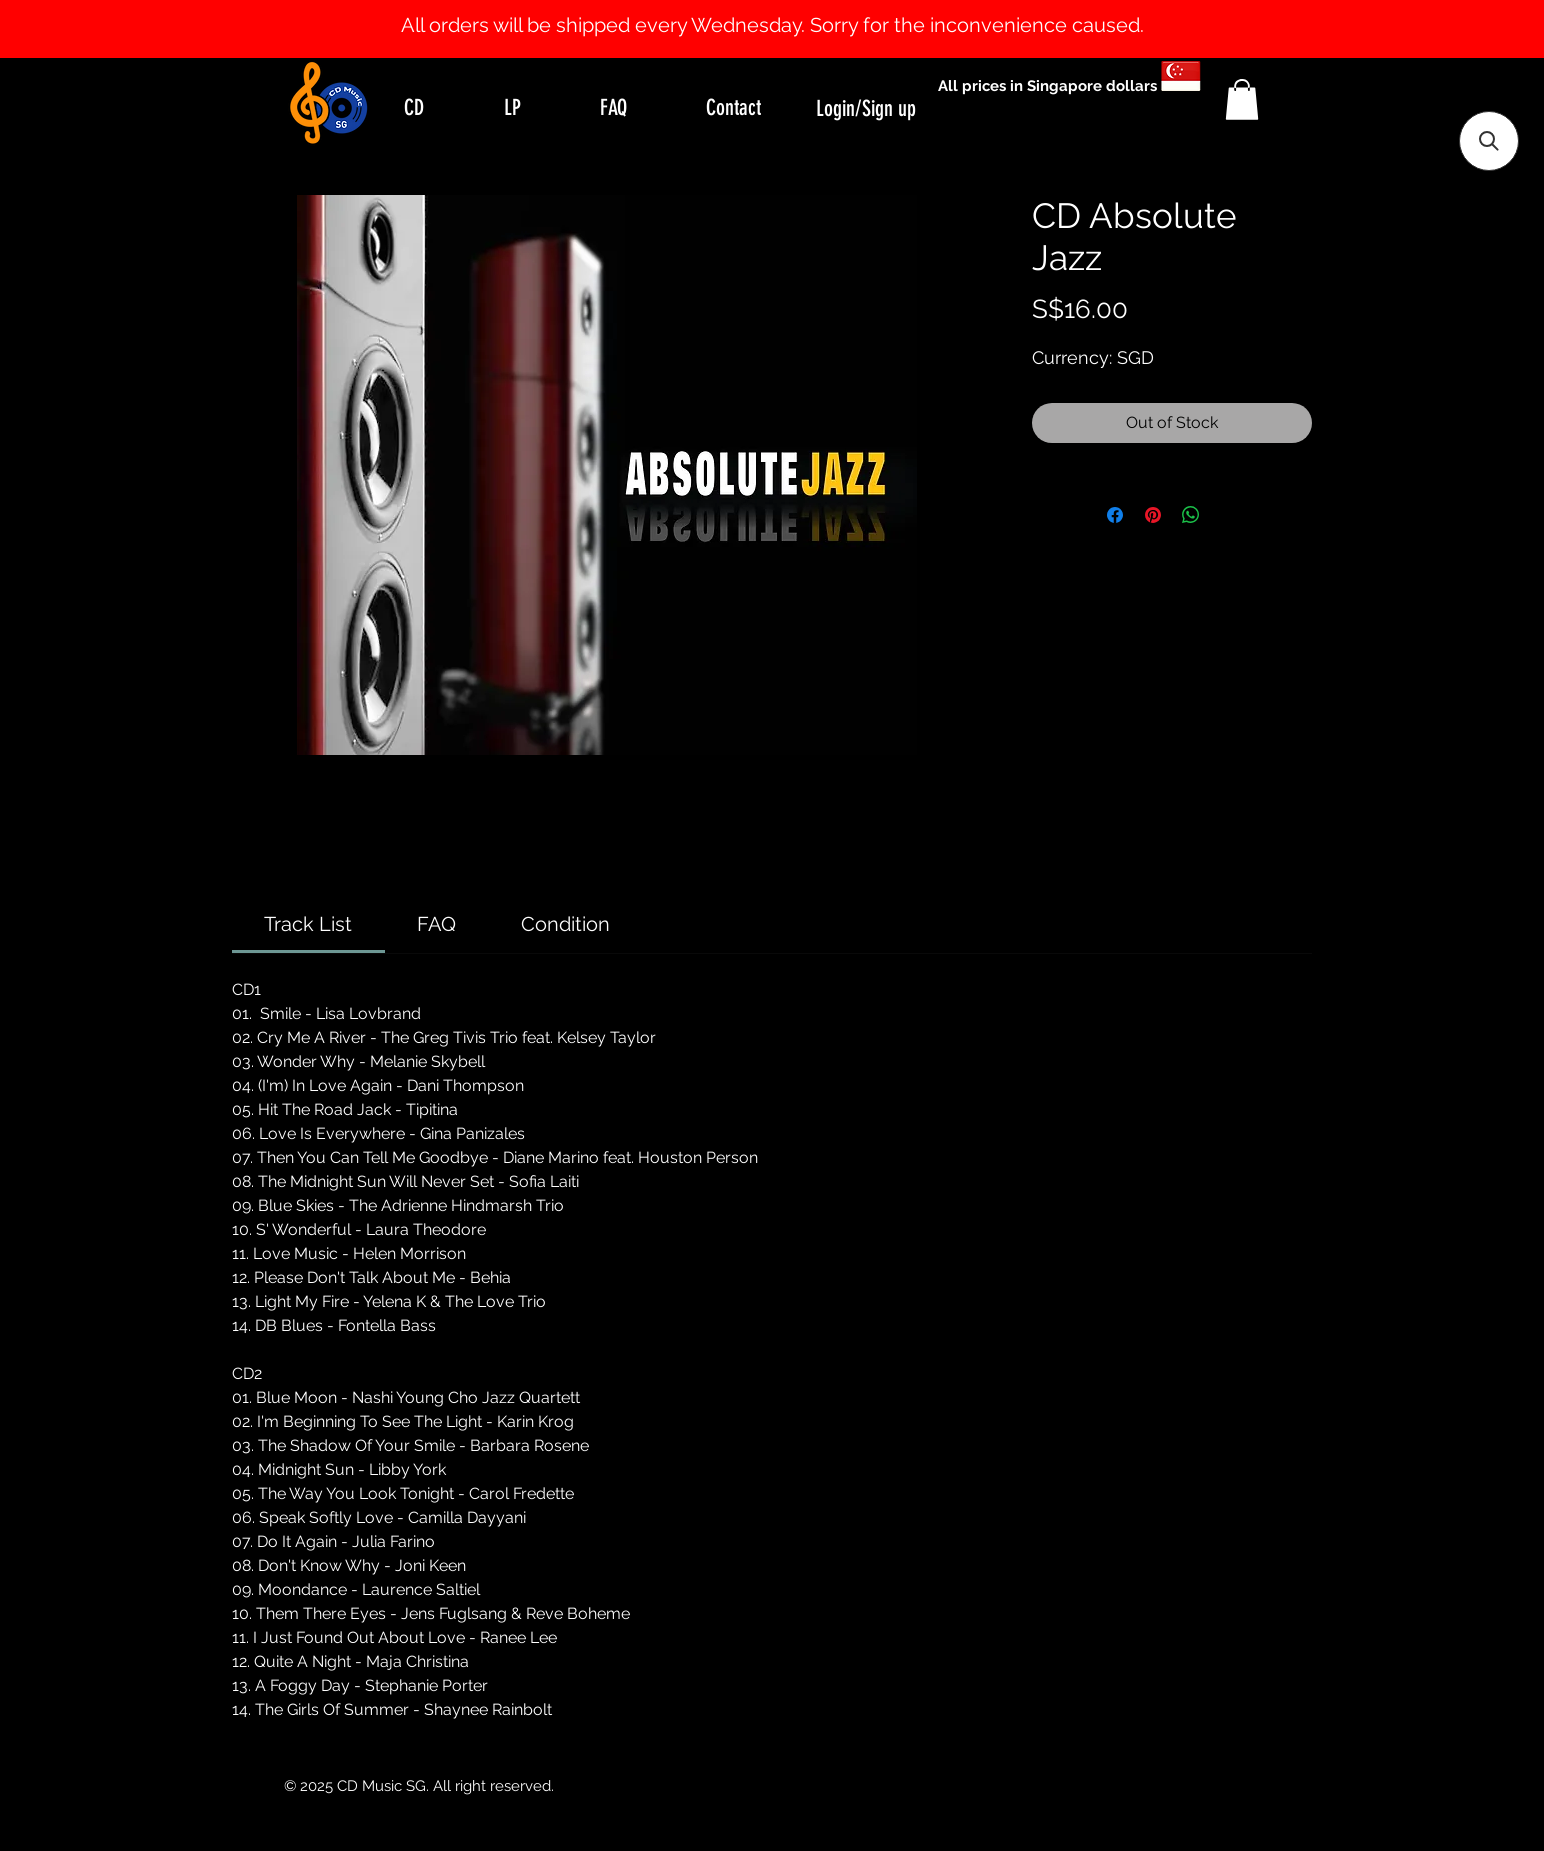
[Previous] (112, 29)
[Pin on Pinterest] (1153, 515)
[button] (1242, 99)
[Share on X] (1229, 515)
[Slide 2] (790, 8)
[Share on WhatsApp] (1191, 515)
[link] (308, 924)
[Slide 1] (772, 8)
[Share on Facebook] (1115, 515)
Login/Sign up (866, 108)
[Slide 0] (754, 8)
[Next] (1431, 29)
